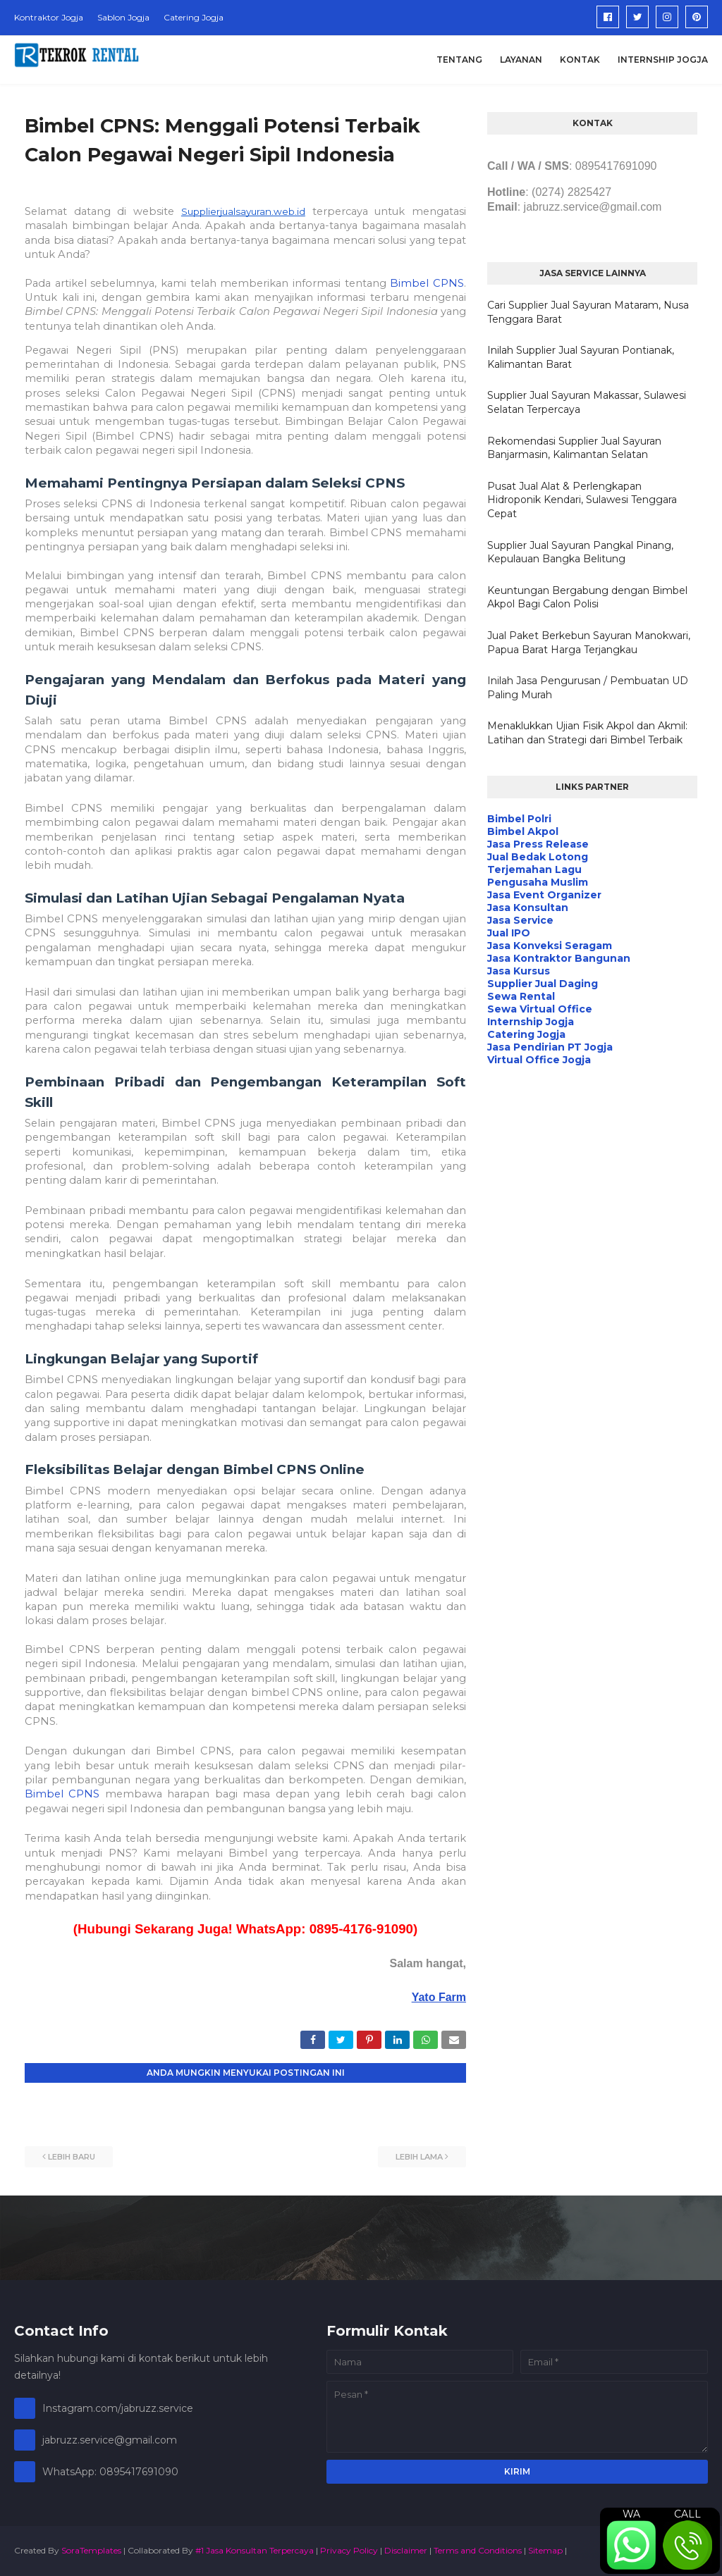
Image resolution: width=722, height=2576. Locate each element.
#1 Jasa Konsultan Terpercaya (254, 2550)
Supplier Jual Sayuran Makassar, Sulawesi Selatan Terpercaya (586, 402)
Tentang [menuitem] (459, 59)
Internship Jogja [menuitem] (663, 59)
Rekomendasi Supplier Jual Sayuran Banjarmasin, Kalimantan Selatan (574, 448)
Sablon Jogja (123, 17)
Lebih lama (419, 2157)
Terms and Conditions (478, 2550)
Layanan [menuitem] (521, 59)
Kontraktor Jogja (48, 17)
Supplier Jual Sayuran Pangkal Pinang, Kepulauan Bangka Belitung (580, 552)
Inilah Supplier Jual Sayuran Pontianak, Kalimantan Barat (580, 357)
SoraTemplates (91, 2550)
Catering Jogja (194, 17)
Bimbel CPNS (427, 283)
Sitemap (545, 2550)
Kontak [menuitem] (580, 59)
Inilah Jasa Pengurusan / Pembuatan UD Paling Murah (587, 687)
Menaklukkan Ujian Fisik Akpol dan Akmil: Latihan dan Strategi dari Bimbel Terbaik (587, 732)
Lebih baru (71, 2157)
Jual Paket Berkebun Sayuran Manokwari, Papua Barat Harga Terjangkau (588, 642)
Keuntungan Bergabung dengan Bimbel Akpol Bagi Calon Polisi (587, 597)
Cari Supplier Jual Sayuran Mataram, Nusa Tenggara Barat (588, 312)
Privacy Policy (349, 2550)
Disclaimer (405, 2550)
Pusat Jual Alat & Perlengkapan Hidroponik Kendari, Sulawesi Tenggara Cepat (582, 500)
